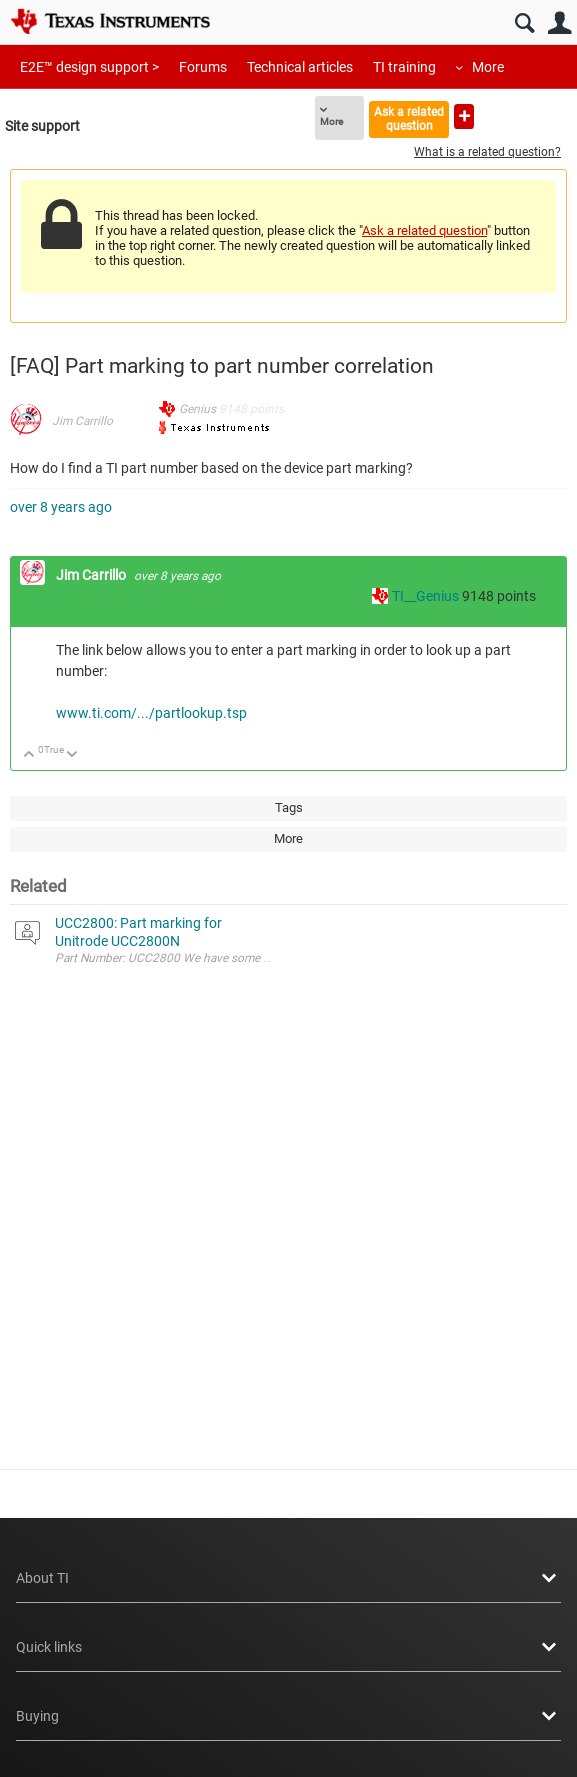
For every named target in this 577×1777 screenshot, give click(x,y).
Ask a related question (409, 118)
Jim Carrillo (82, 421)
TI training (404, 67)
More (488, 67)
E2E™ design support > (89, 67)
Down (72, 755)
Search (524, 23)
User (559, 23)
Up (29, 755)
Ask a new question (464, 116)
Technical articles (300, 67)
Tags (289, 807)
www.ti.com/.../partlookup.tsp (151, 713)
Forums (203, 67)
